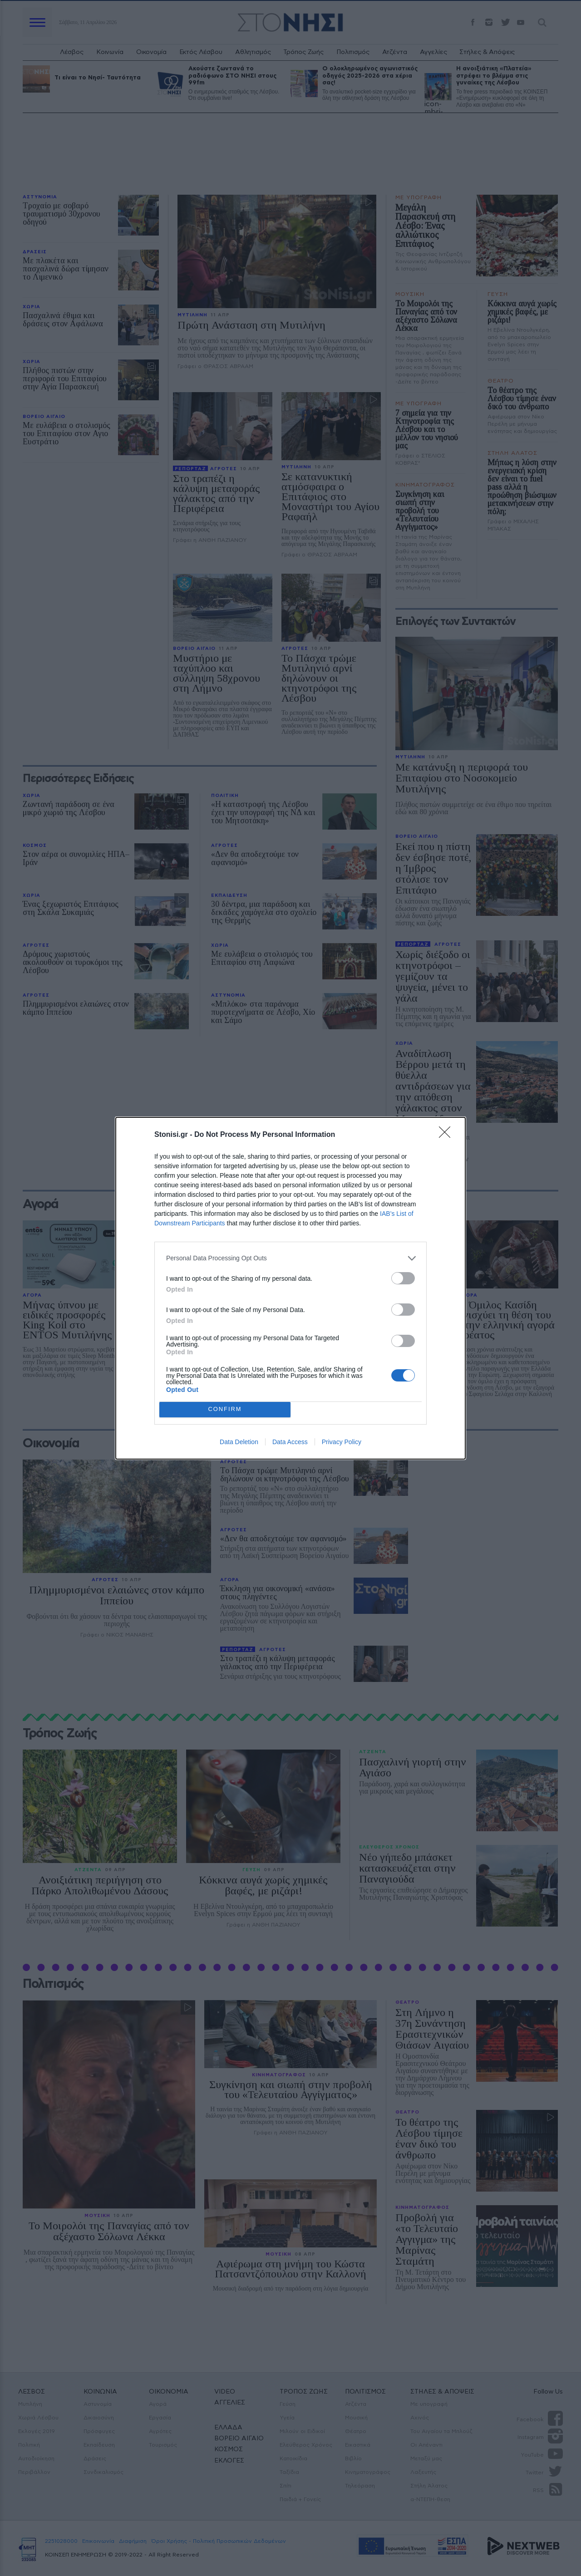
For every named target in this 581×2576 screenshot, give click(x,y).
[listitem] (290, 1258)
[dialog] (290, 1288)
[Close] (447, 1135)
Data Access (290, 1441)
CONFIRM (225, 1409)
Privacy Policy (341, 1441)
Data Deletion (239, 1441)
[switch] (403, 1278)
